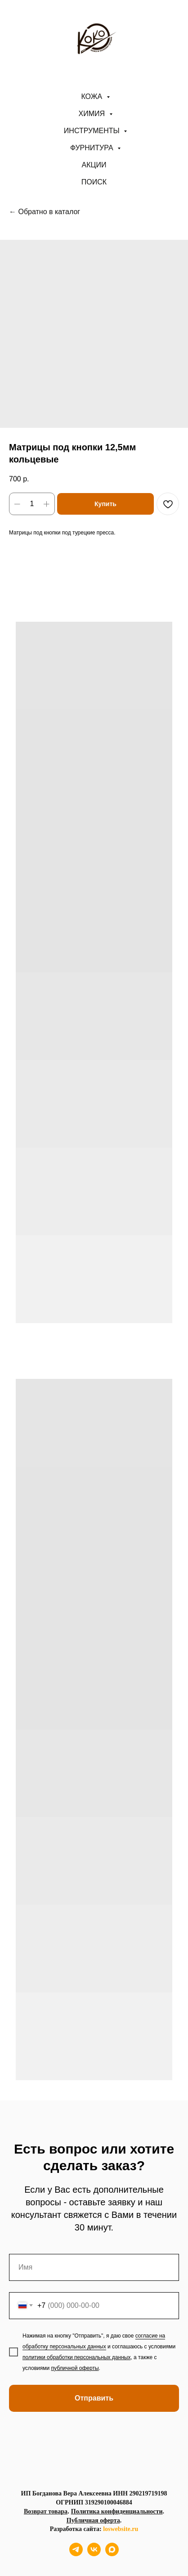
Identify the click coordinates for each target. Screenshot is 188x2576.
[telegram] (76, 2554)
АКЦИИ (94, 165)
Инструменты (92, 131)
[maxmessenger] (112, 2554)
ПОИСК (94, 182)
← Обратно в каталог (44, 211)
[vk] (94, 2554)
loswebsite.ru (120, 2529)
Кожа (92, 96)
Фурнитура (92, 148)
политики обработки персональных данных (76, 2357)
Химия (93, 113)
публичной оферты (75, 2368)
